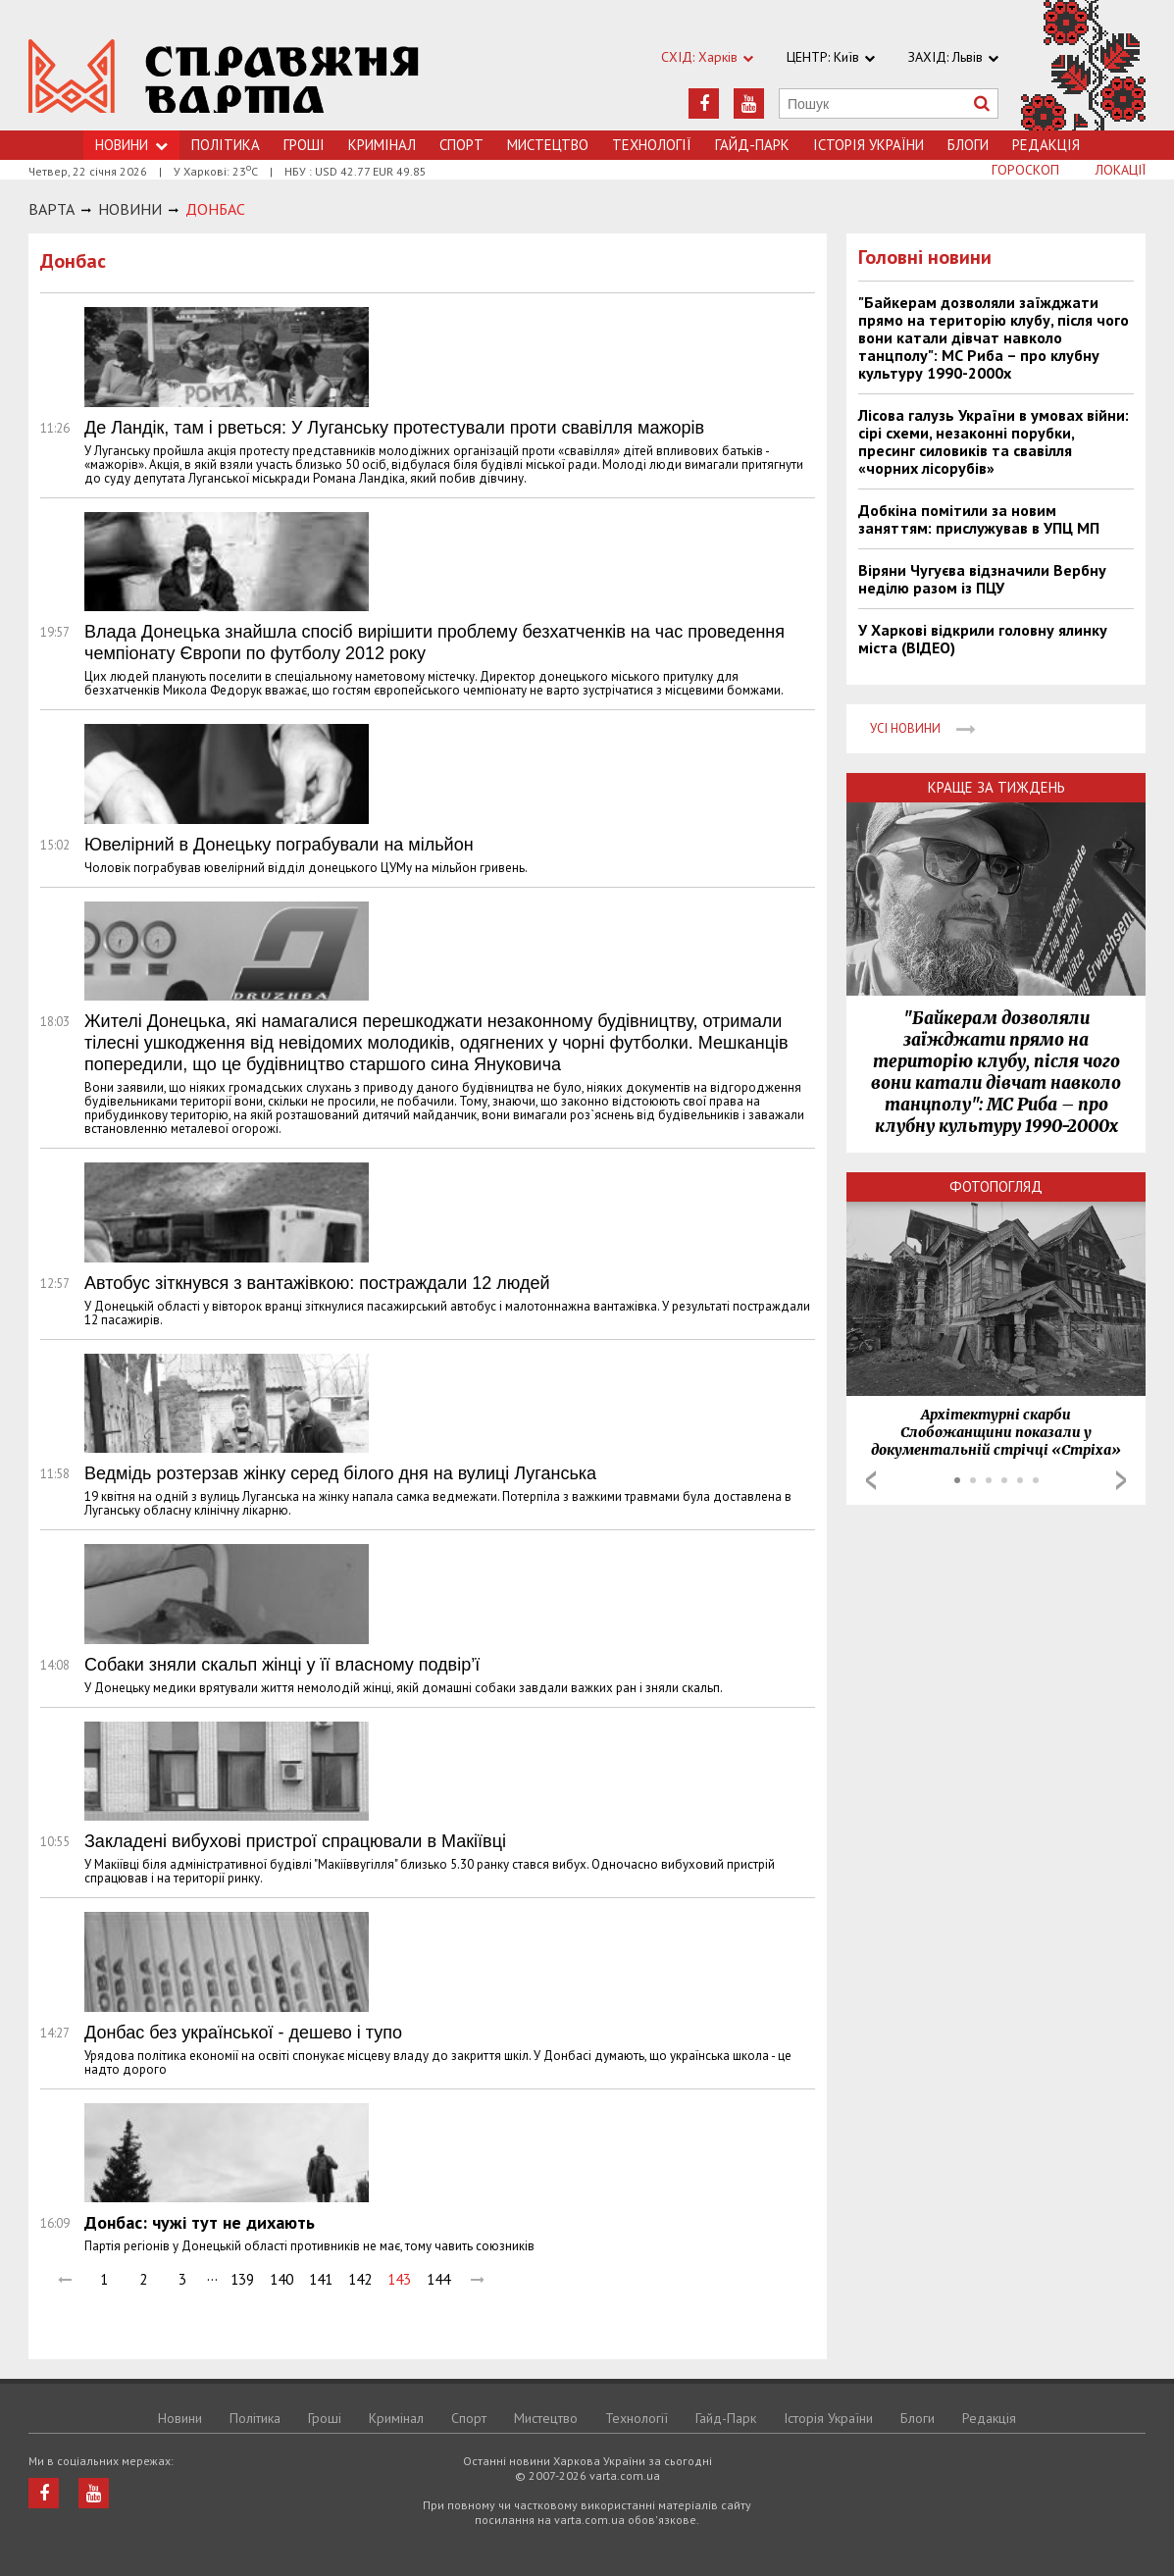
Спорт (461, 144)
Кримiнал (382, 144)
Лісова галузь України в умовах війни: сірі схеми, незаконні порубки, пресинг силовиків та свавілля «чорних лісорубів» (993, 441)
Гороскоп (1025, 170)
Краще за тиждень (996, 787)
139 (242, 2279)
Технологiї (651, 144)
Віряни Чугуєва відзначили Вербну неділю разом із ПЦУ (982, 578)
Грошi (304, 144)
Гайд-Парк (752, 144)
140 (281, 2279)
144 (438, 2279)
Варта (51, 209)
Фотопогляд (996, 1186)
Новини (180, 2418)
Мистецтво (547, 144)
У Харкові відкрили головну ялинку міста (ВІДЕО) (982, 638)
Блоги (968, 144)
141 (320, 2279)
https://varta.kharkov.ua (224, 76)
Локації (1121, 170)
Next (1121, 1480)
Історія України (868, 144)
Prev (871, 1480)
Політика (225, 144)
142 (360, 2279)
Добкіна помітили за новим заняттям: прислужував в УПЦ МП (978, 519)
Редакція (1046, 144)
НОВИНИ (130, 209)
